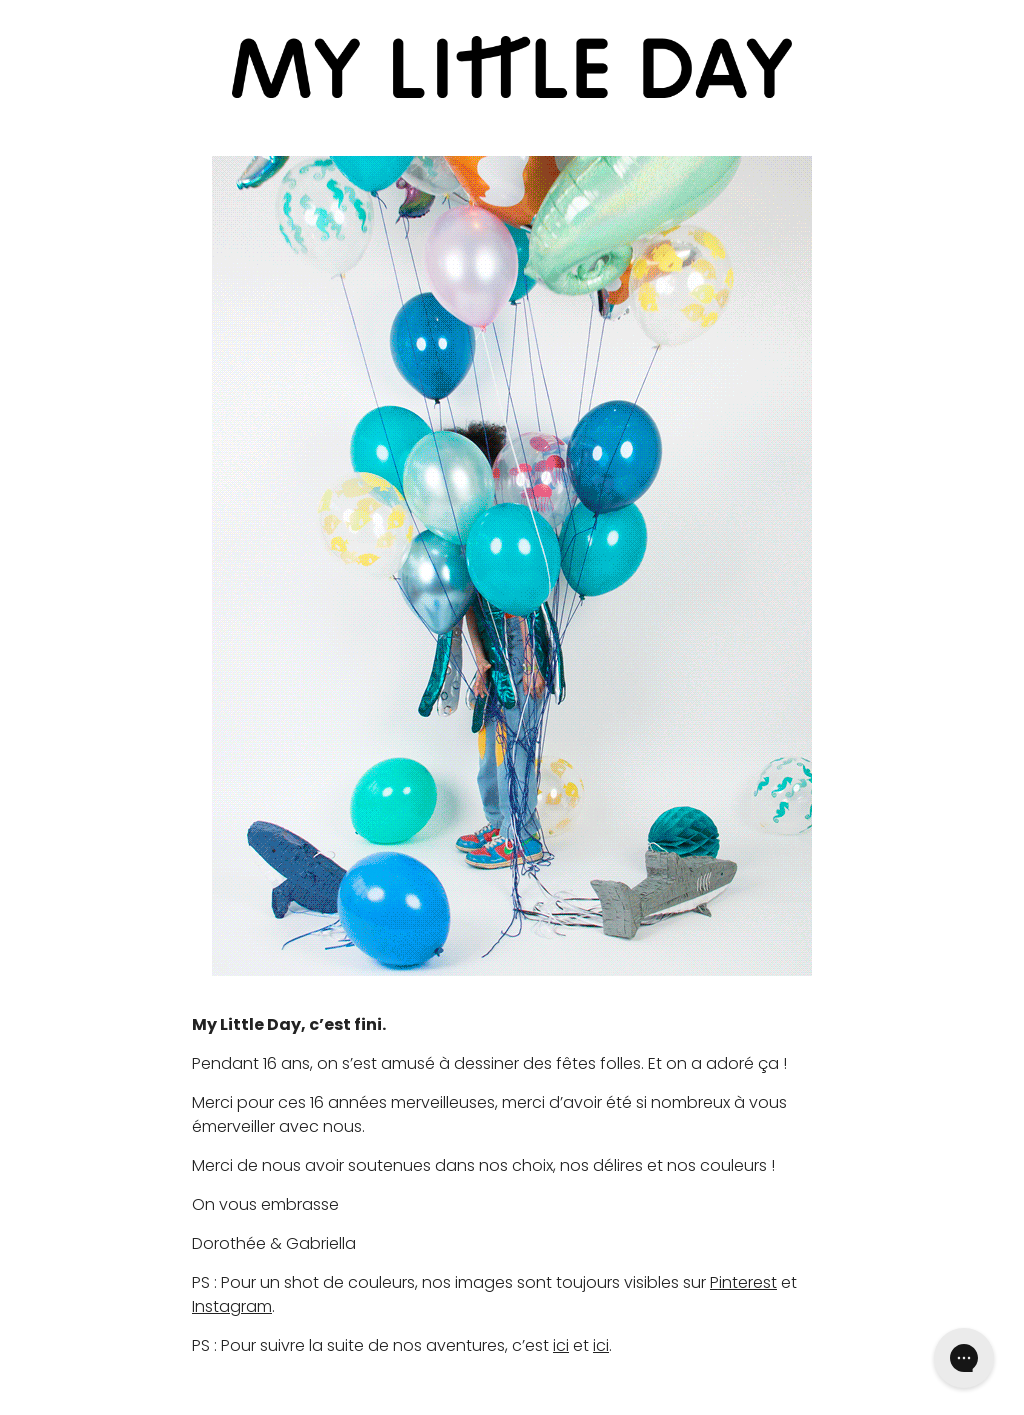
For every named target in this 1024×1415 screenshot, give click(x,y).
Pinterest (743, 1282)
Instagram (232, 1306)
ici (561, 1345)
